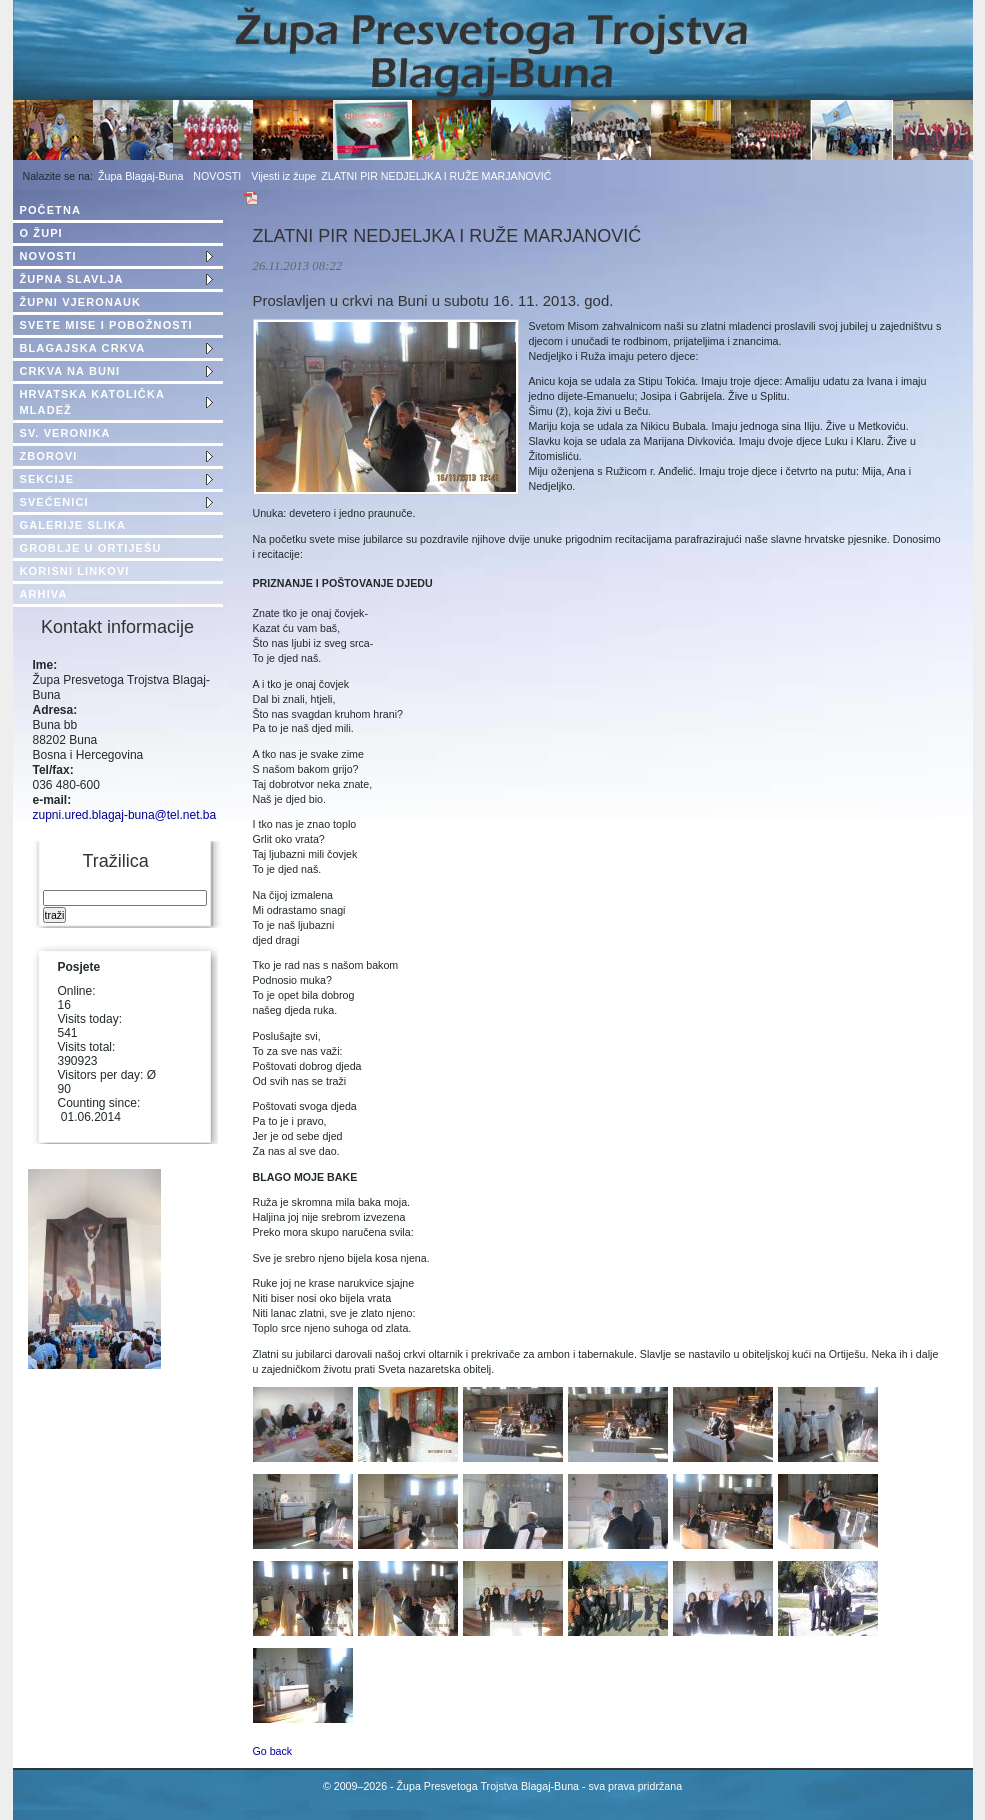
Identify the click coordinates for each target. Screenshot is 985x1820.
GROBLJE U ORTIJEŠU (91, 548)
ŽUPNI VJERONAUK (81, 302)
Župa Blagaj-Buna (140, 176)
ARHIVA (44, 594)
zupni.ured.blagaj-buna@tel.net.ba (125, 815)
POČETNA (50, 210)
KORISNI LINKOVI (75, 571)
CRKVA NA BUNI (70, 371)
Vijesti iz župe (283, 176)
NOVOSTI (217, 176)
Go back (273, 1751)
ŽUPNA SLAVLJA (72, 279)
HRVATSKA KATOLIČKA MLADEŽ (92, 402)
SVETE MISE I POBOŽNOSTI (106, 325)
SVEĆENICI (54, 502)
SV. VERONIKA (65, 433)
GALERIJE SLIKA (73, 525)
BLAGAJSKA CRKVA (83, 348)
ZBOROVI (49, 456)
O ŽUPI (41, 233)
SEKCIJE (47, 479)
